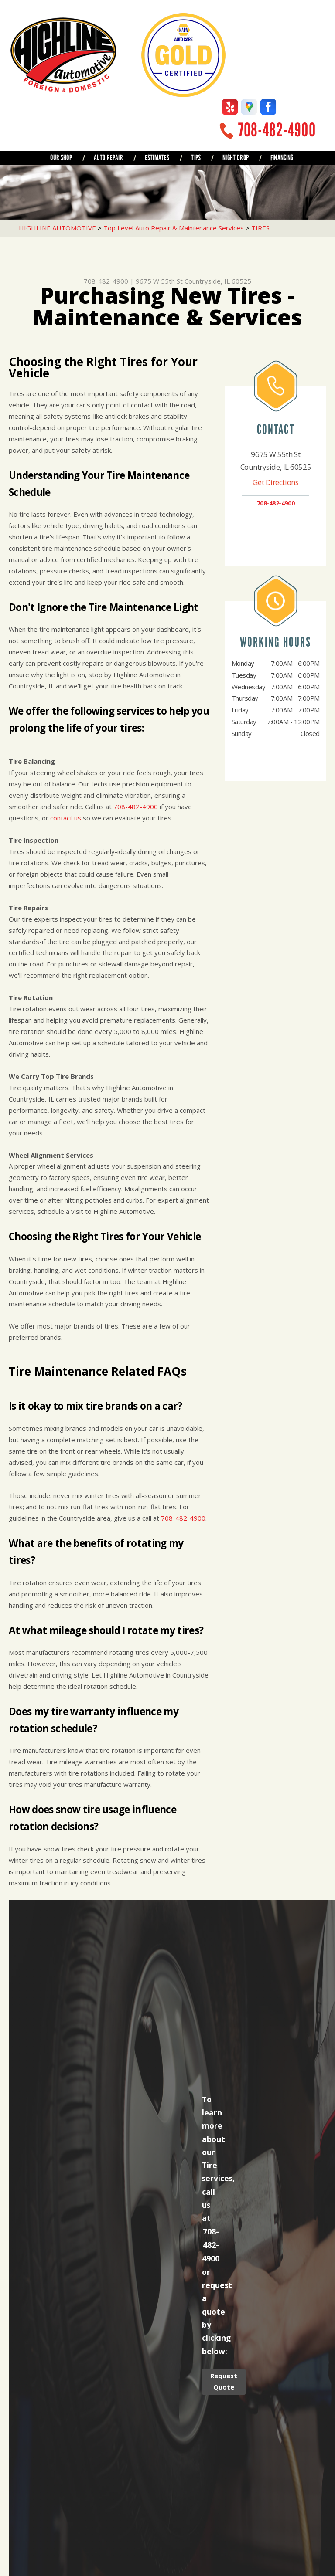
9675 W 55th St (159, 281)
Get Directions (275, 482)
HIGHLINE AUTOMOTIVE (57, 228)
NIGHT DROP (235, 158)
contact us (65, 817)
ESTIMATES (157, 158)
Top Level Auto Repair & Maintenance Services (173, 228)
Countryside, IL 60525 (218, 281)
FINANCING (282, 158)
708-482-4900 (277, 130)
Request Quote (223, 2381)
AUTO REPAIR (108, 158)
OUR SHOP (61, 158)
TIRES (260, 228)
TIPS (196, 158)
